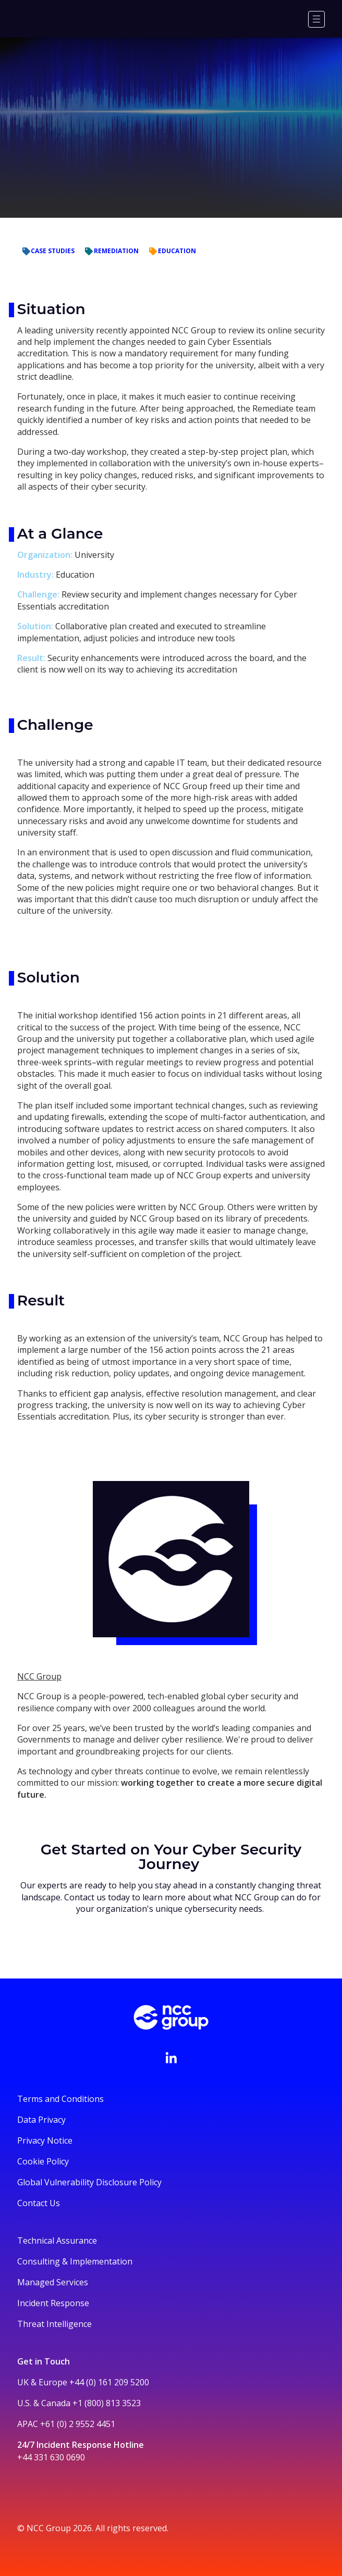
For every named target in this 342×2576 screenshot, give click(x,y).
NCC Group (39, 1676)
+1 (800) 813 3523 (106, 2403)
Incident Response (53, 2303)
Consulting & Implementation (74, 2261)
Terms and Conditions (60, 2099)
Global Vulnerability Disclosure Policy (89, 2182)
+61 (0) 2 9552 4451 (77, 2424)
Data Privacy (41, 2119)
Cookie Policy (43, 2161)
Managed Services (52, 2282)
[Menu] (316, 19)
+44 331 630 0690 (51, 2457)
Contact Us (38, 2203)
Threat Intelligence (54, 2324)
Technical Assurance (57, 2240)
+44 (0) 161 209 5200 (109, 2382)
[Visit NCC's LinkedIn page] (171, 2057)
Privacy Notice (44, 2140)
